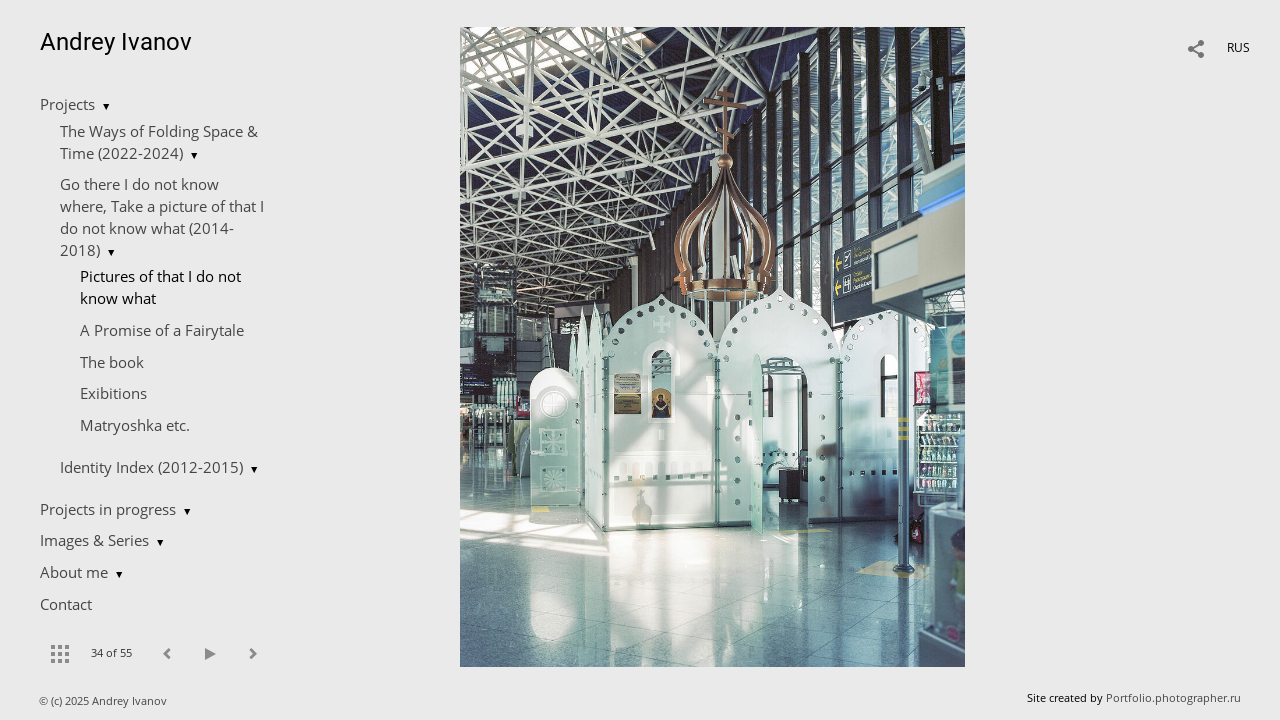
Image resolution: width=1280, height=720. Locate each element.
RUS (1238, 47)
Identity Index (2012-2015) (151, 467)
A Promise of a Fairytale (162, 330)
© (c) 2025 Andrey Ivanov (104, 700)
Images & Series (94, 540)
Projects (67, 104)
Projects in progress (108, 509)
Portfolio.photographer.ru (1173, 697)
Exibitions (113, 393)
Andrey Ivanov (116, 42)
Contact (66, 604)
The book (112, 362)
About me (74, 572)
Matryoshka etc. (135, 425)
